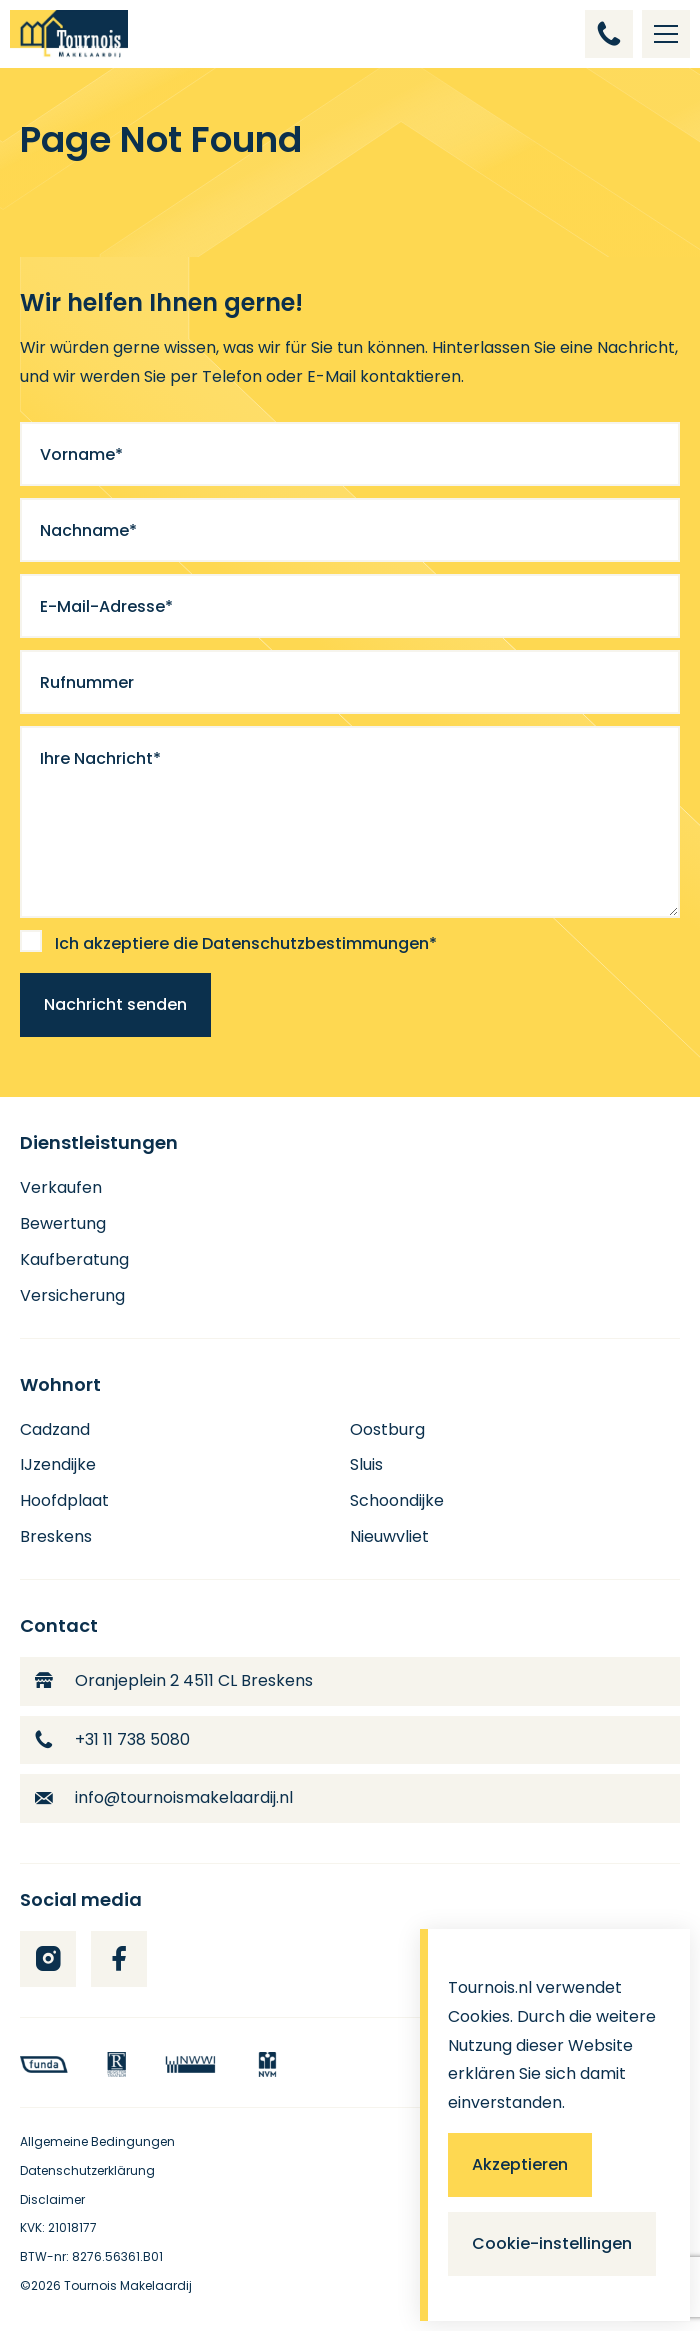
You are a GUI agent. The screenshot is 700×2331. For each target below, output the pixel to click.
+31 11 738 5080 (112, 1739)
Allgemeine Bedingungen (97, 2141)
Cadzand (55, 1429)
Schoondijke (397, 1500)
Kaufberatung (74, 1259)
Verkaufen (61, 1187)
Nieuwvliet (389, 1536)
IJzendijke (58, 1464)
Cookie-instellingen (552, 2243)
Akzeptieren (520, 2164)
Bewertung (63, 1223)
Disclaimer (52, 2199)
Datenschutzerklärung (87, 2170)
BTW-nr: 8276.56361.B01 (91, 2256)
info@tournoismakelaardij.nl (164, 1797)
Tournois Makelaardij (128, 2285)
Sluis (366, 1464)
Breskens (56, 1536)
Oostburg (387, 1429)
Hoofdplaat (64, 1500)
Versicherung (72, 1295)
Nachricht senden (115, 1004)
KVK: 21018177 (58, 2227)
